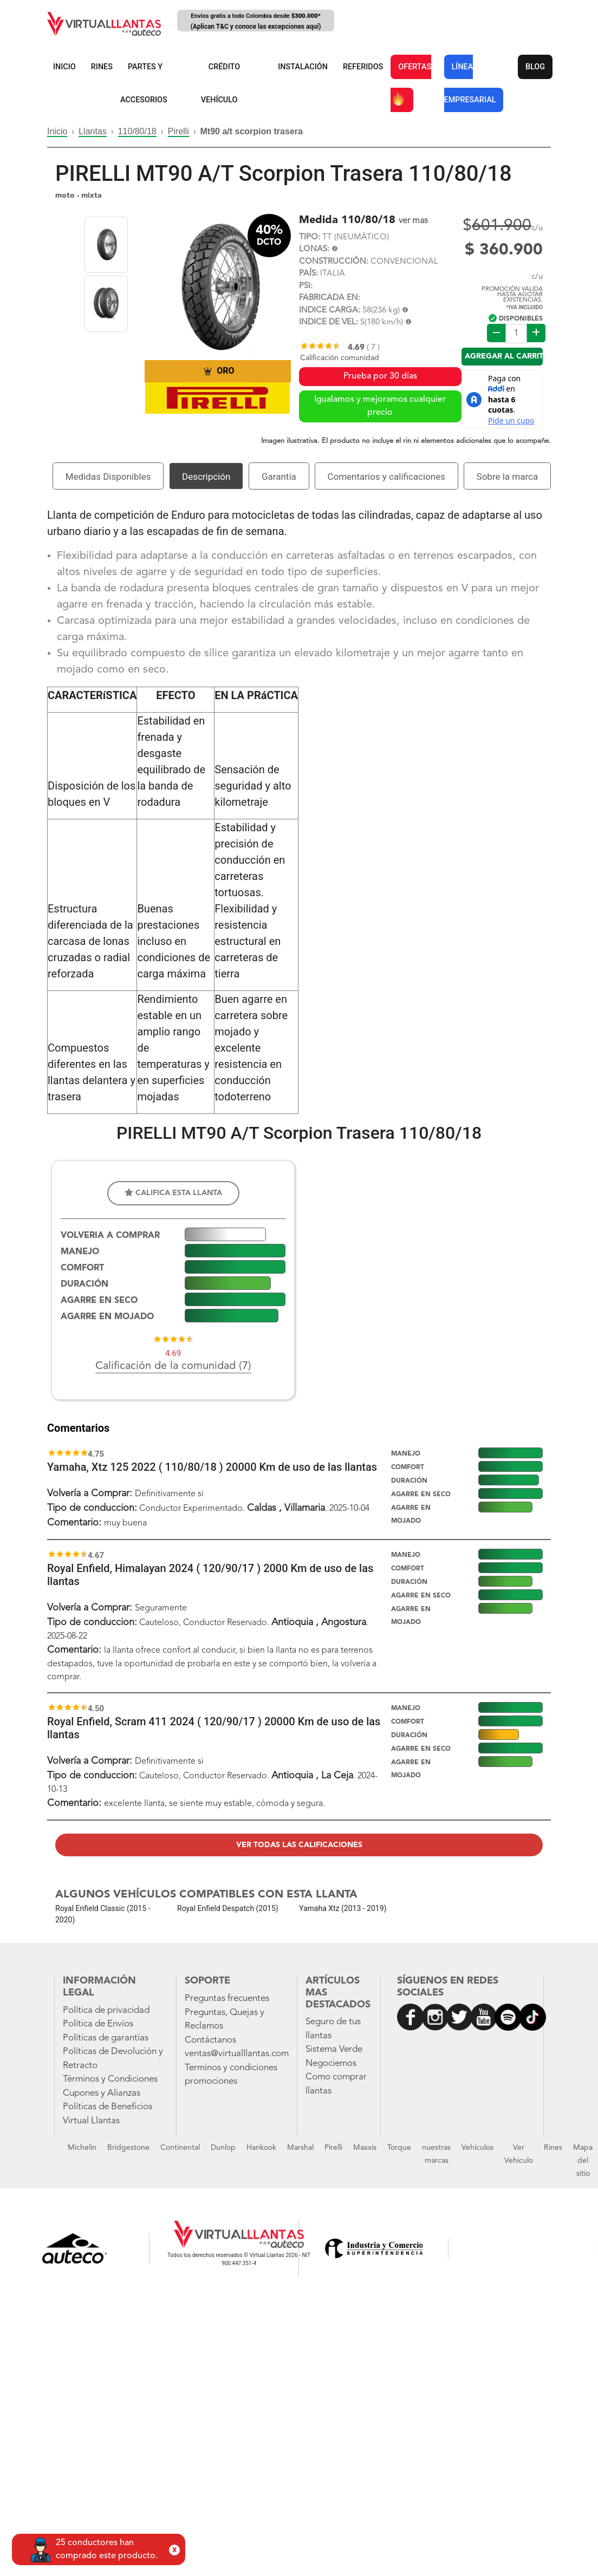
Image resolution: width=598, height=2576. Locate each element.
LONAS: (314, 249)
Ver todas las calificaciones (299, 1845)
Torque (399, 2147)
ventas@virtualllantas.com (237, 2053)
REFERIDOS (363, 66)
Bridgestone (128, 2147)
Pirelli (178, 131)
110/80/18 (137, 131)
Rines (553, 2147)
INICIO (64, 66)
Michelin (82, 2147)
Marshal (300, 2147)
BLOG (535, 66)
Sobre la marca (507, 476)
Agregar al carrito (504, 356)
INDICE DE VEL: (328, 322)
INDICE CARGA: (329, 310)
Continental (180, 2147)
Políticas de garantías (105, 2038)
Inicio (57, 131)
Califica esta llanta (173, 1193)
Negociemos (331, 2063)
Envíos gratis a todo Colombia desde (255, 21)
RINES (102, 66)
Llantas (93, 131)
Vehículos (477, 2147)
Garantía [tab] (279, 476)
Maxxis (364, 2147)
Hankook (261, 2147)
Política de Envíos (98, 2024)
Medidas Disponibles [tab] (108, 476)
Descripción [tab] (206, 476)
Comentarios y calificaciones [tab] (386, 476)
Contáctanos (210, 2040)
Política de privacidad (106, 2010)
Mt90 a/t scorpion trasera (251, 131)
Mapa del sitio (583, 2160)
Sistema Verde (334, 2049)
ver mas (413, 221)
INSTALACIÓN (303, 66)
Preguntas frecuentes (227, 1998)
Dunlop (223, 2147)
